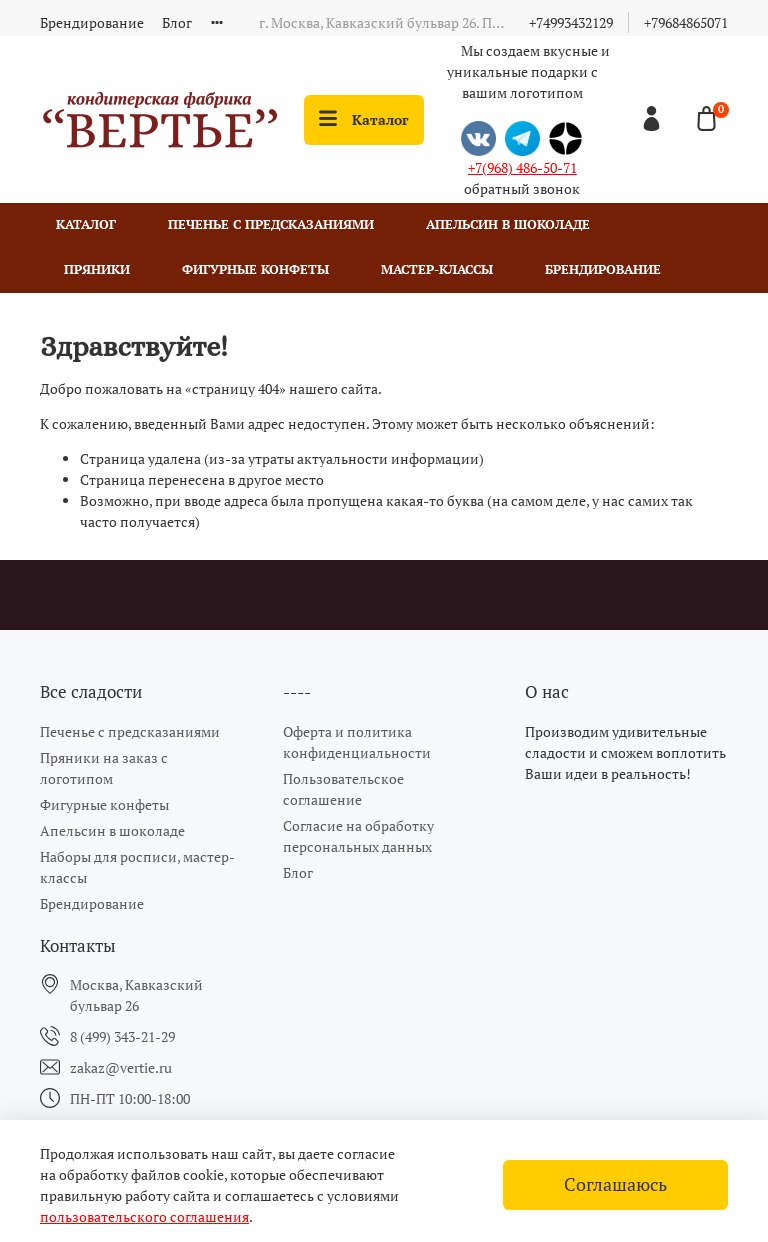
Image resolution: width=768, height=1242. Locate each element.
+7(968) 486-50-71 (522, 167)
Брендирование (92, 22)
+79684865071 (686, 22)
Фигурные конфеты (255, 269)
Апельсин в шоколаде (508, 224)
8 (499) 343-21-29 (122, 1036)
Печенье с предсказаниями (271, 224)
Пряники (97, 269)
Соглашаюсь (615, 1184)
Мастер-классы (437, 269)
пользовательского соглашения (144, 1216)
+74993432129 (571, 22)
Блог (177, 22)
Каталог (364, 119)
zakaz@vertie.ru (121, 1067)
